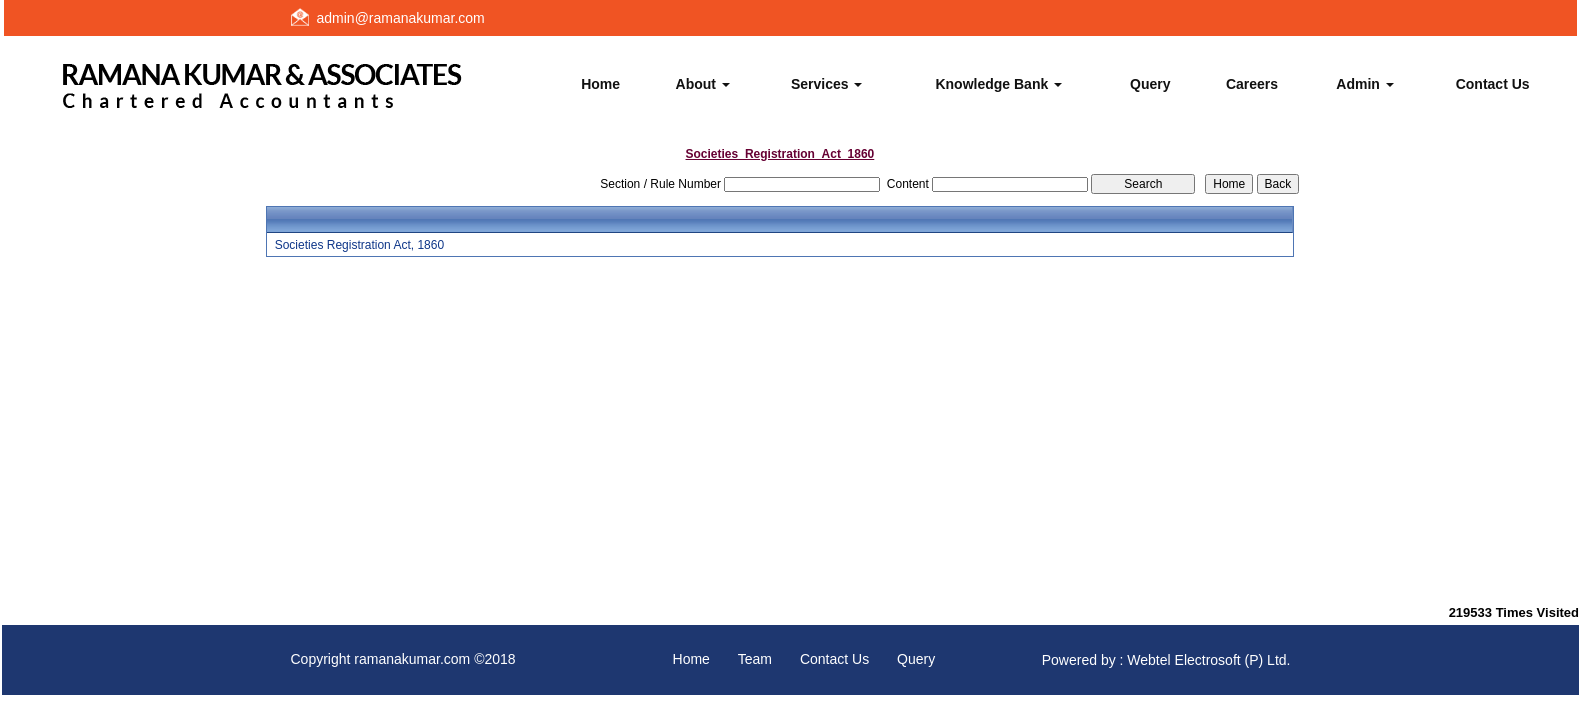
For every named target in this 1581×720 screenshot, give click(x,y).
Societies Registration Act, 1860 (359, 245)
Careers (1252, 84)
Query (1150, 84)
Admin (1364, 84)
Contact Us (1493, 84)
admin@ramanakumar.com (401, 18)
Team (755, 659)
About (703, 84)
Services (827, 84)
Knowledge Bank (998, 84)
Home (600, 84)
